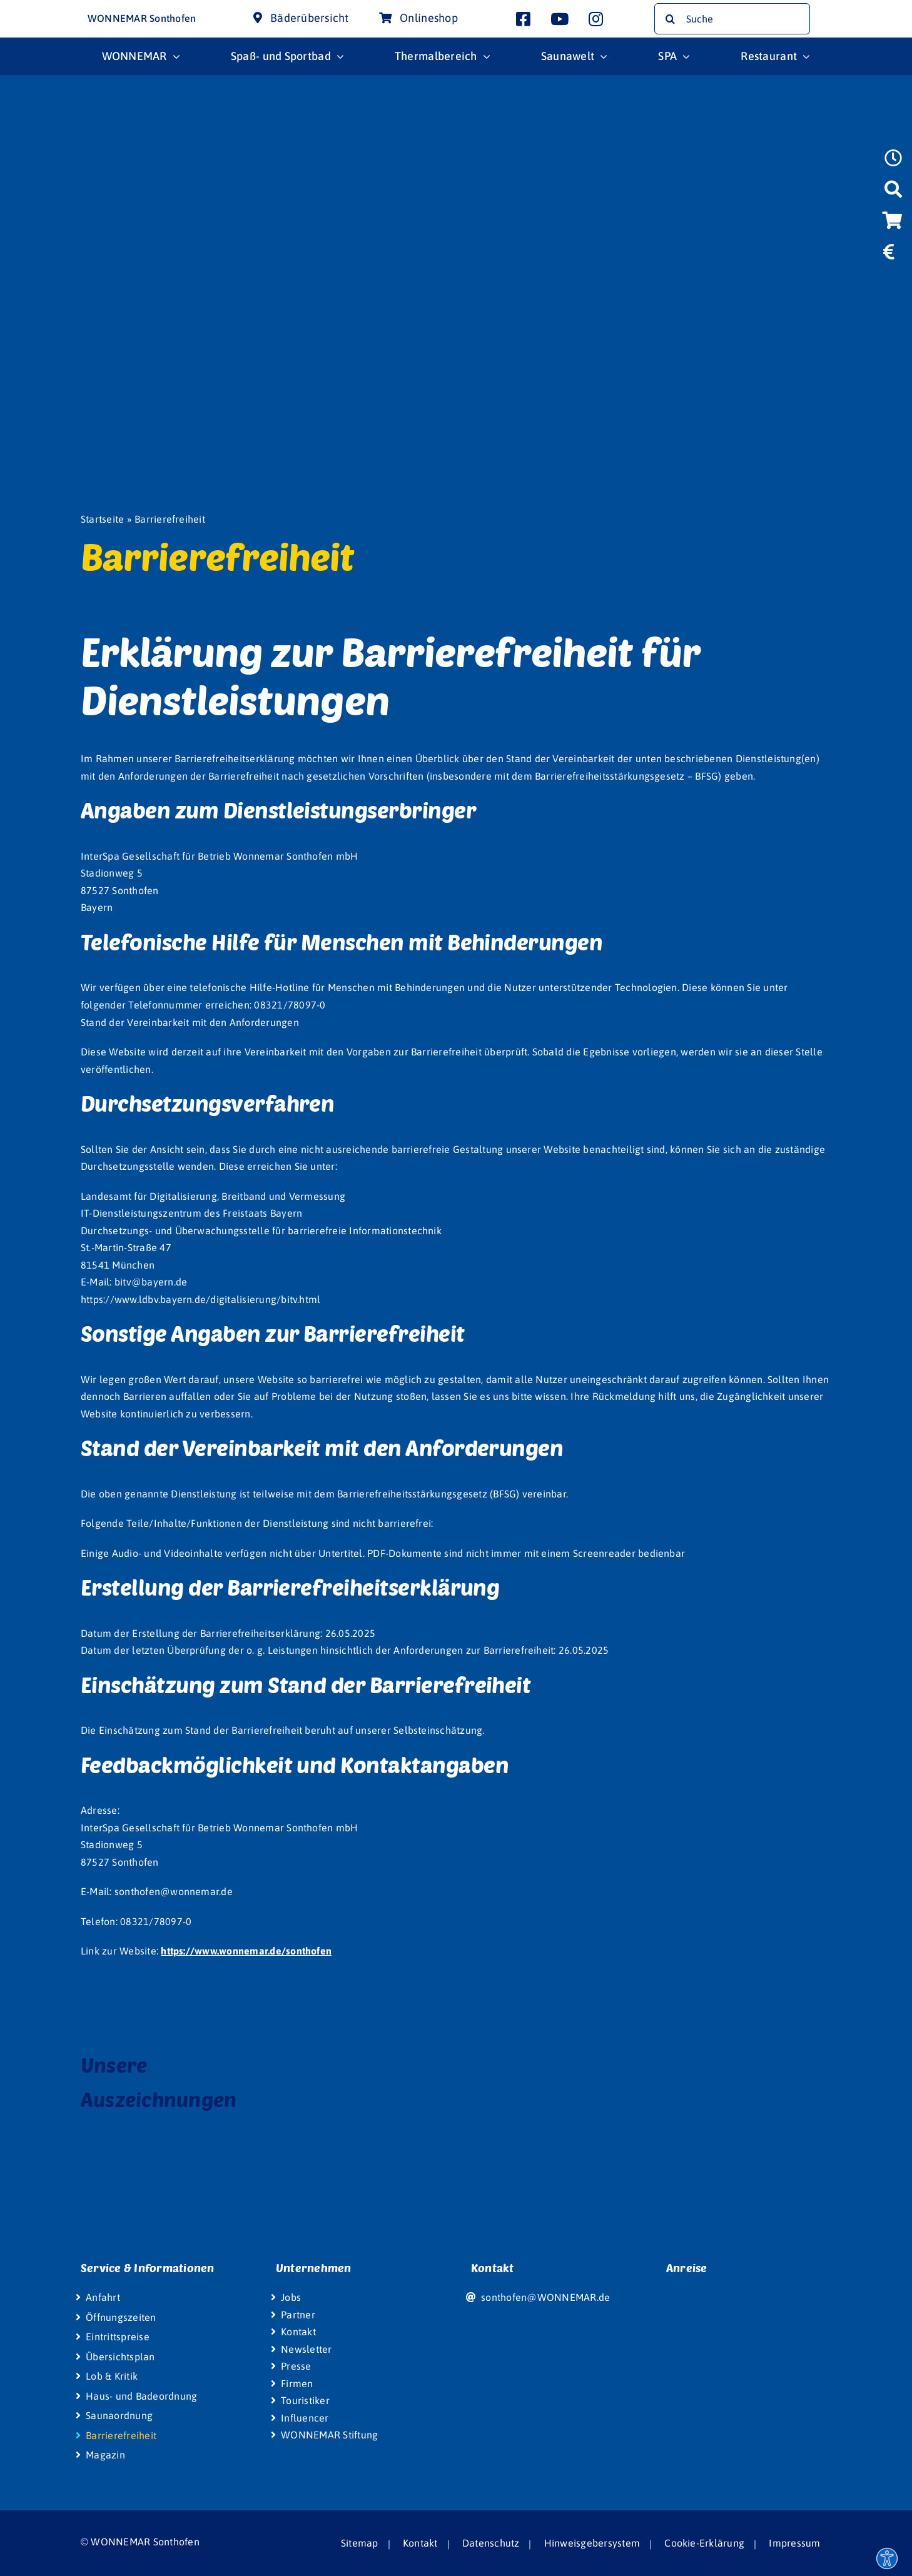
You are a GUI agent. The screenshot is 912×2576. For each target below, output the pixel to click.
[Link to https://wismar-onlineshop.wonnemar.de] (892, 224)
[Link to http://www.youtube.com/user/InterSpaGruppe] (559, 19)
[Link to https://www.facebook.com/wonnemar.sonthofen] (523, 19)
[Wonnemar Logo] (48, 11)
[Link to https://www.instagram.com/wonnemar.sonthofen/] (596, 19)
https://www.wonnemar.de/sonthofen (246, 1950)
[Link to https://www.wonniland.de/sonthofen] (891, 284)
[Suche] (732, 18)
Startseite (102, 519)
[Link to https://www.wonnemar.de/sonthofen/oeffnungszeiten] (893, 161)
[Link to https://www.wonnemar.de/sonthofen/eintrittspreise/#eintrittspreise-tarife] (888, 255)
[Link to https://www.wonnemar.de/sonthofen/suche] (893, 193)
